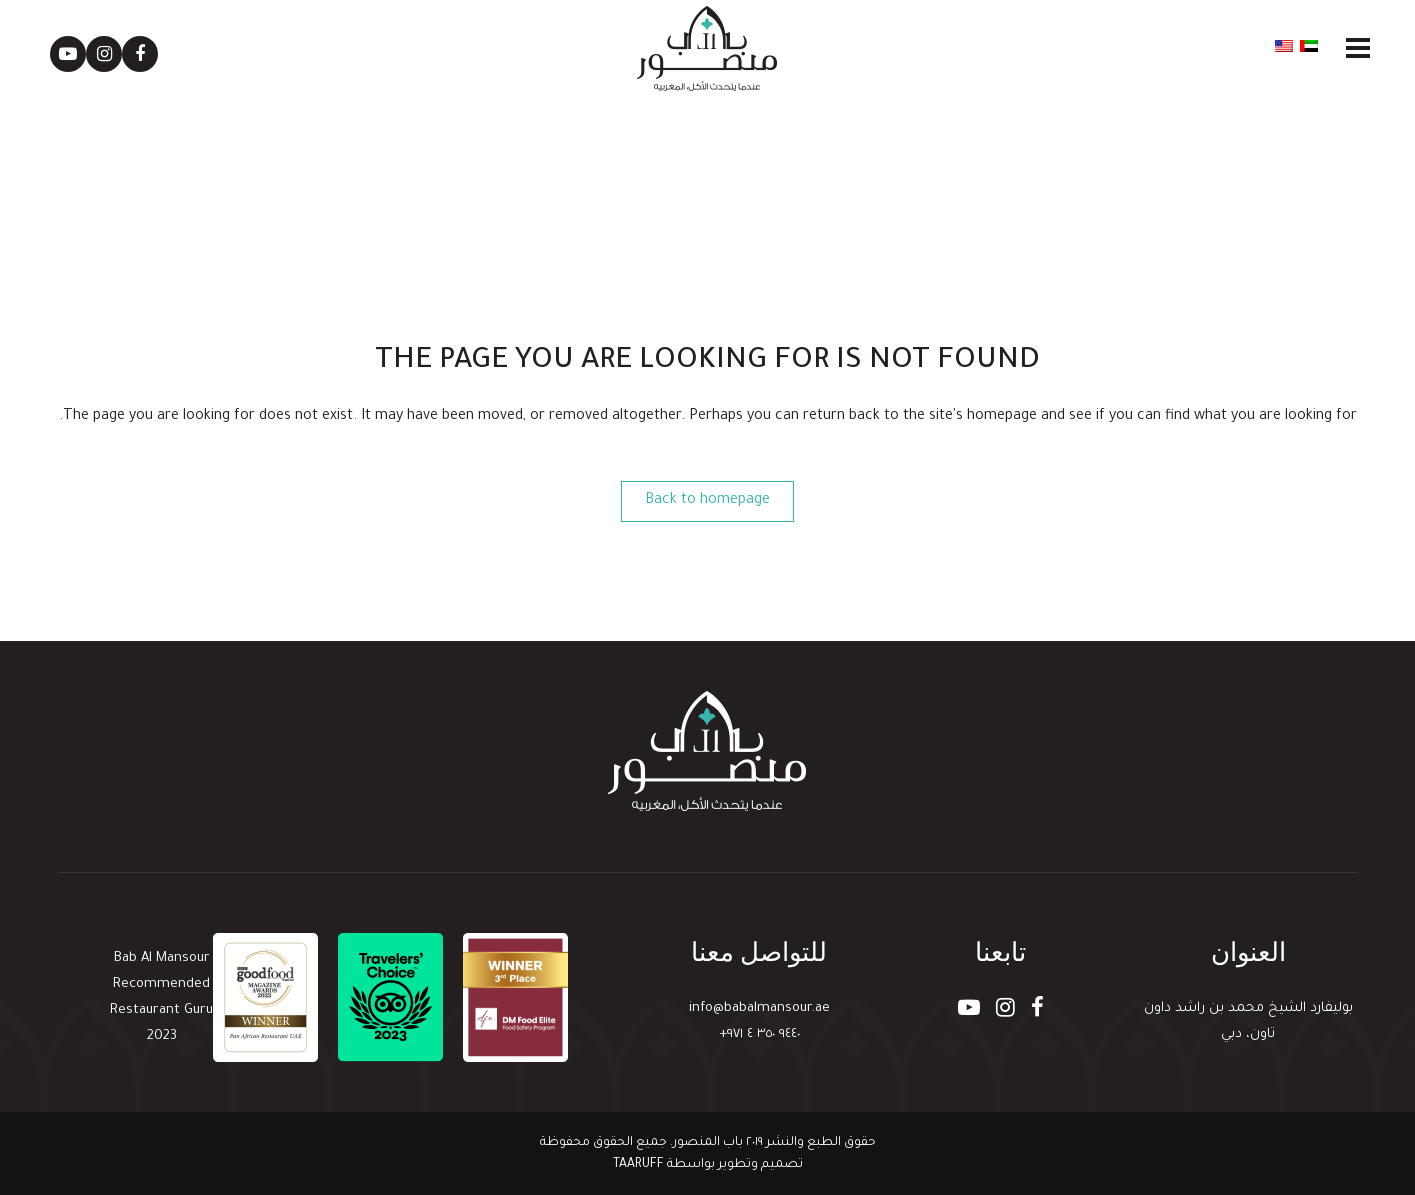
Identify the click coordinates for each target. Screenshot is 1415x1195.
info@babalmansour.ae (759, 1008)
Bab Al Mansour (162, 958)
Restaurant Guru (161, 1010)
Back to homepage (707, 501)
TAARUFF (638, 1165)
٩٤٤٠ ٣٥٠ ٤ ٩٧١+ (759, 1034)
